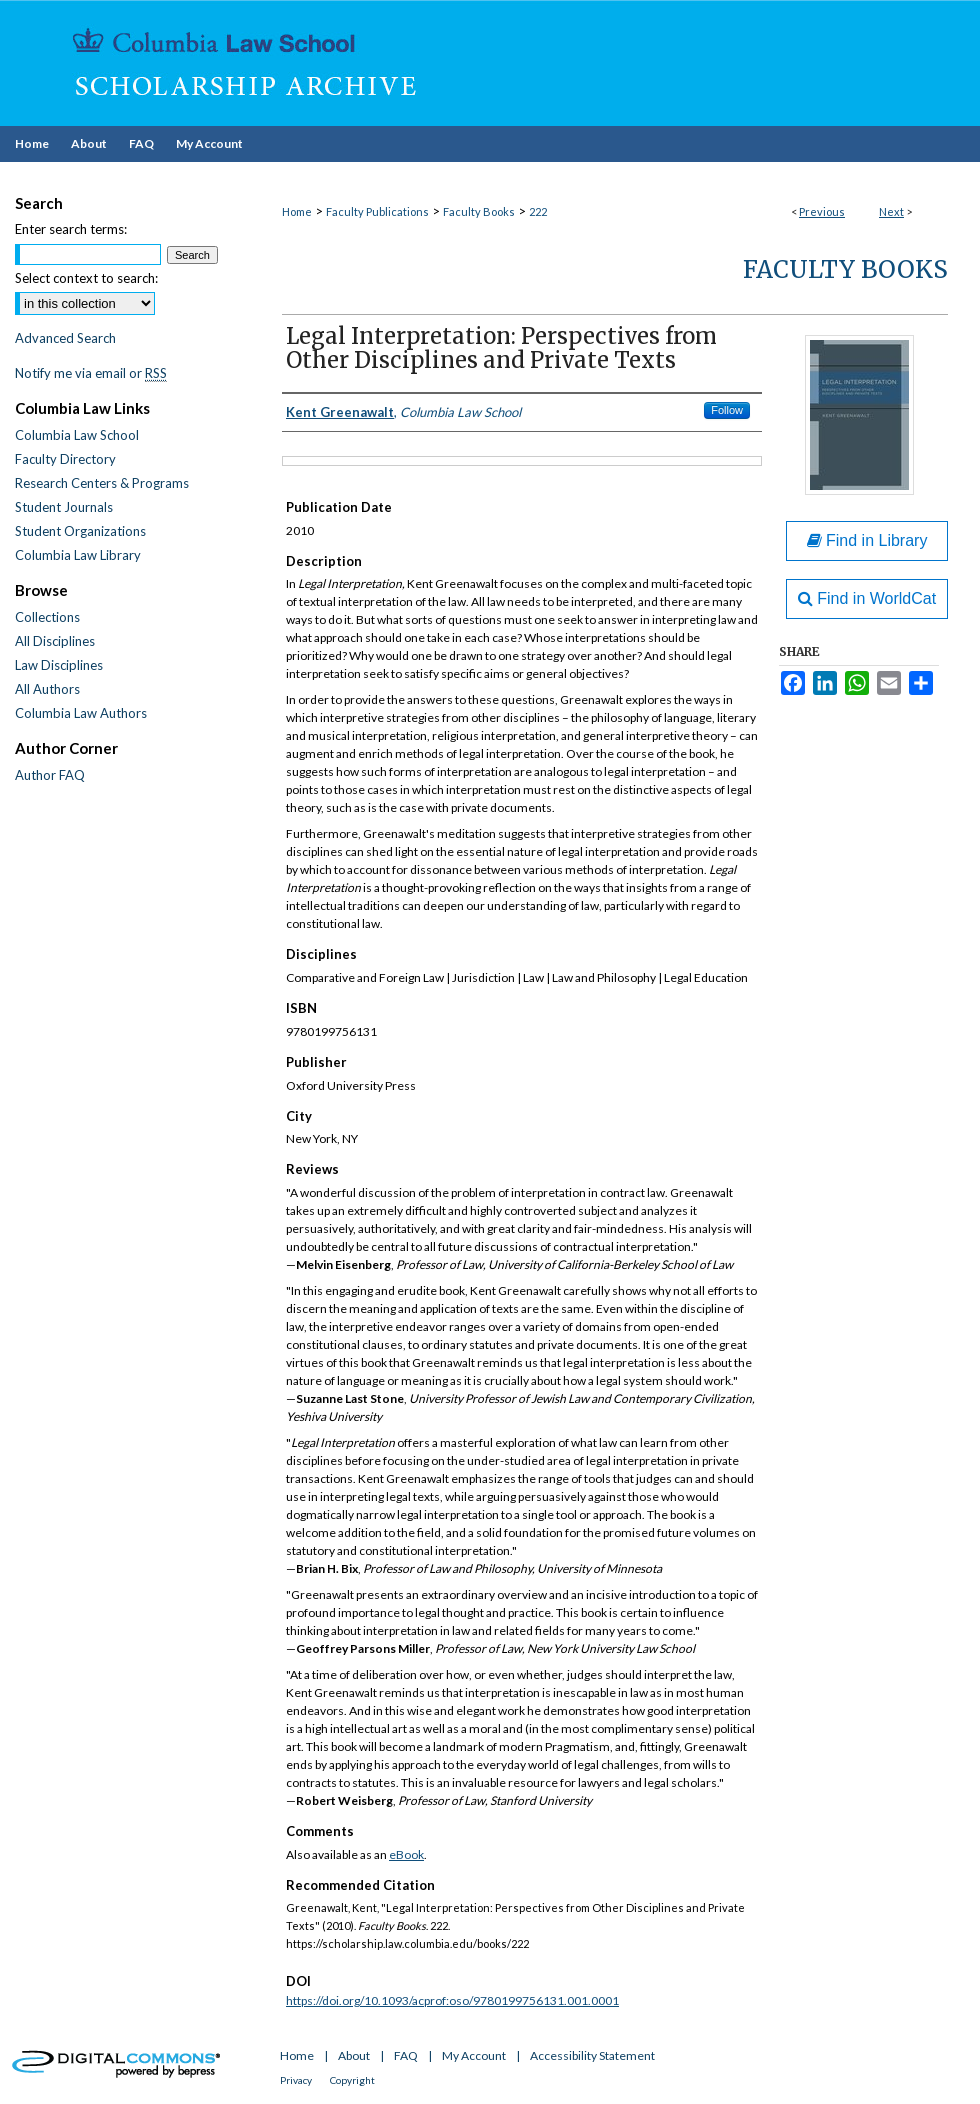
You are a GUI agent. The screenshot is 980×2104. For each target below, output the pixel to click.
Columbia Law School (77, 435)
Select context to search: (86, 278)
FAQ (406, 2055)
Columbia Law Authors (81, 713)
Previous (822, 211)
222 (538, 211)
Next (891, 211)
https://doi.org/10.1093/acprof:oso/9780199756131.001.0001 (452, 2000)
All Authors (47, 689)
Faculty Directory (65, 459)
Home (297, 211)
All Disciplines (55, 641)
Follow (727, 410)
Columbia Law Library (78, 555)
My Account (474, 2055)
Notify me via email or (91, 373)
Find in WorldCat (867, 598)
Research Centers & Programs (102, 483)
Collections (47, 617)
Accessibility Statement (592, 2055)
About (354, 2055)
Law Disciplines (59, 665)
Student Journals (64, 507)
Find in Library (867, 540)
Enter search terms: (71, 229)
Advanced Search (65, 338)
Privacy (296, 2080)
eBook (406, 1854)
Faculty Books (479, 211)
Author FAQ (50, 775)
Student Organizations (80, 531)
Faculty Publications (377, 211)
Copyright (352, 2080)
